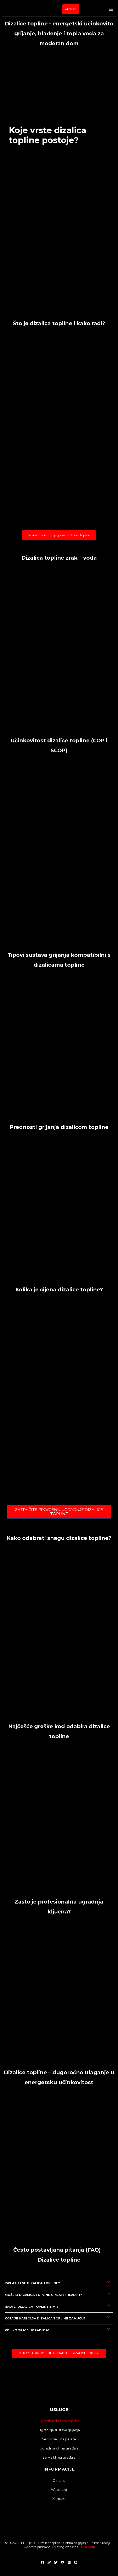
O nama (59, 2481)
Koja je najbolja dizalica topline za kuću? (45, 2318)
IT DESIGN (87, 2547)
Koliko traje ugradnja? (27, 2330)
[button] (110, 9)
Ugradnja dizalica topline (59, 2421)
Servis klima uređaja (59, 2457)
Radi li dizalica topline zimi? (31, 2306)
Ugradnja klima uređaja (59, 2448)
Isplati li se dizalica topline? (32, 2283)
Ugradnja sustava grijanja (59, 2430)
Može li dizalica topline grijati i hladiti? (43, 2295)
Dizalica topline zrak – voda (59, 558)
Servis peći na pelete (59, 2439)
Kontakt (59, 2499)
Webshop (59, 2490)
